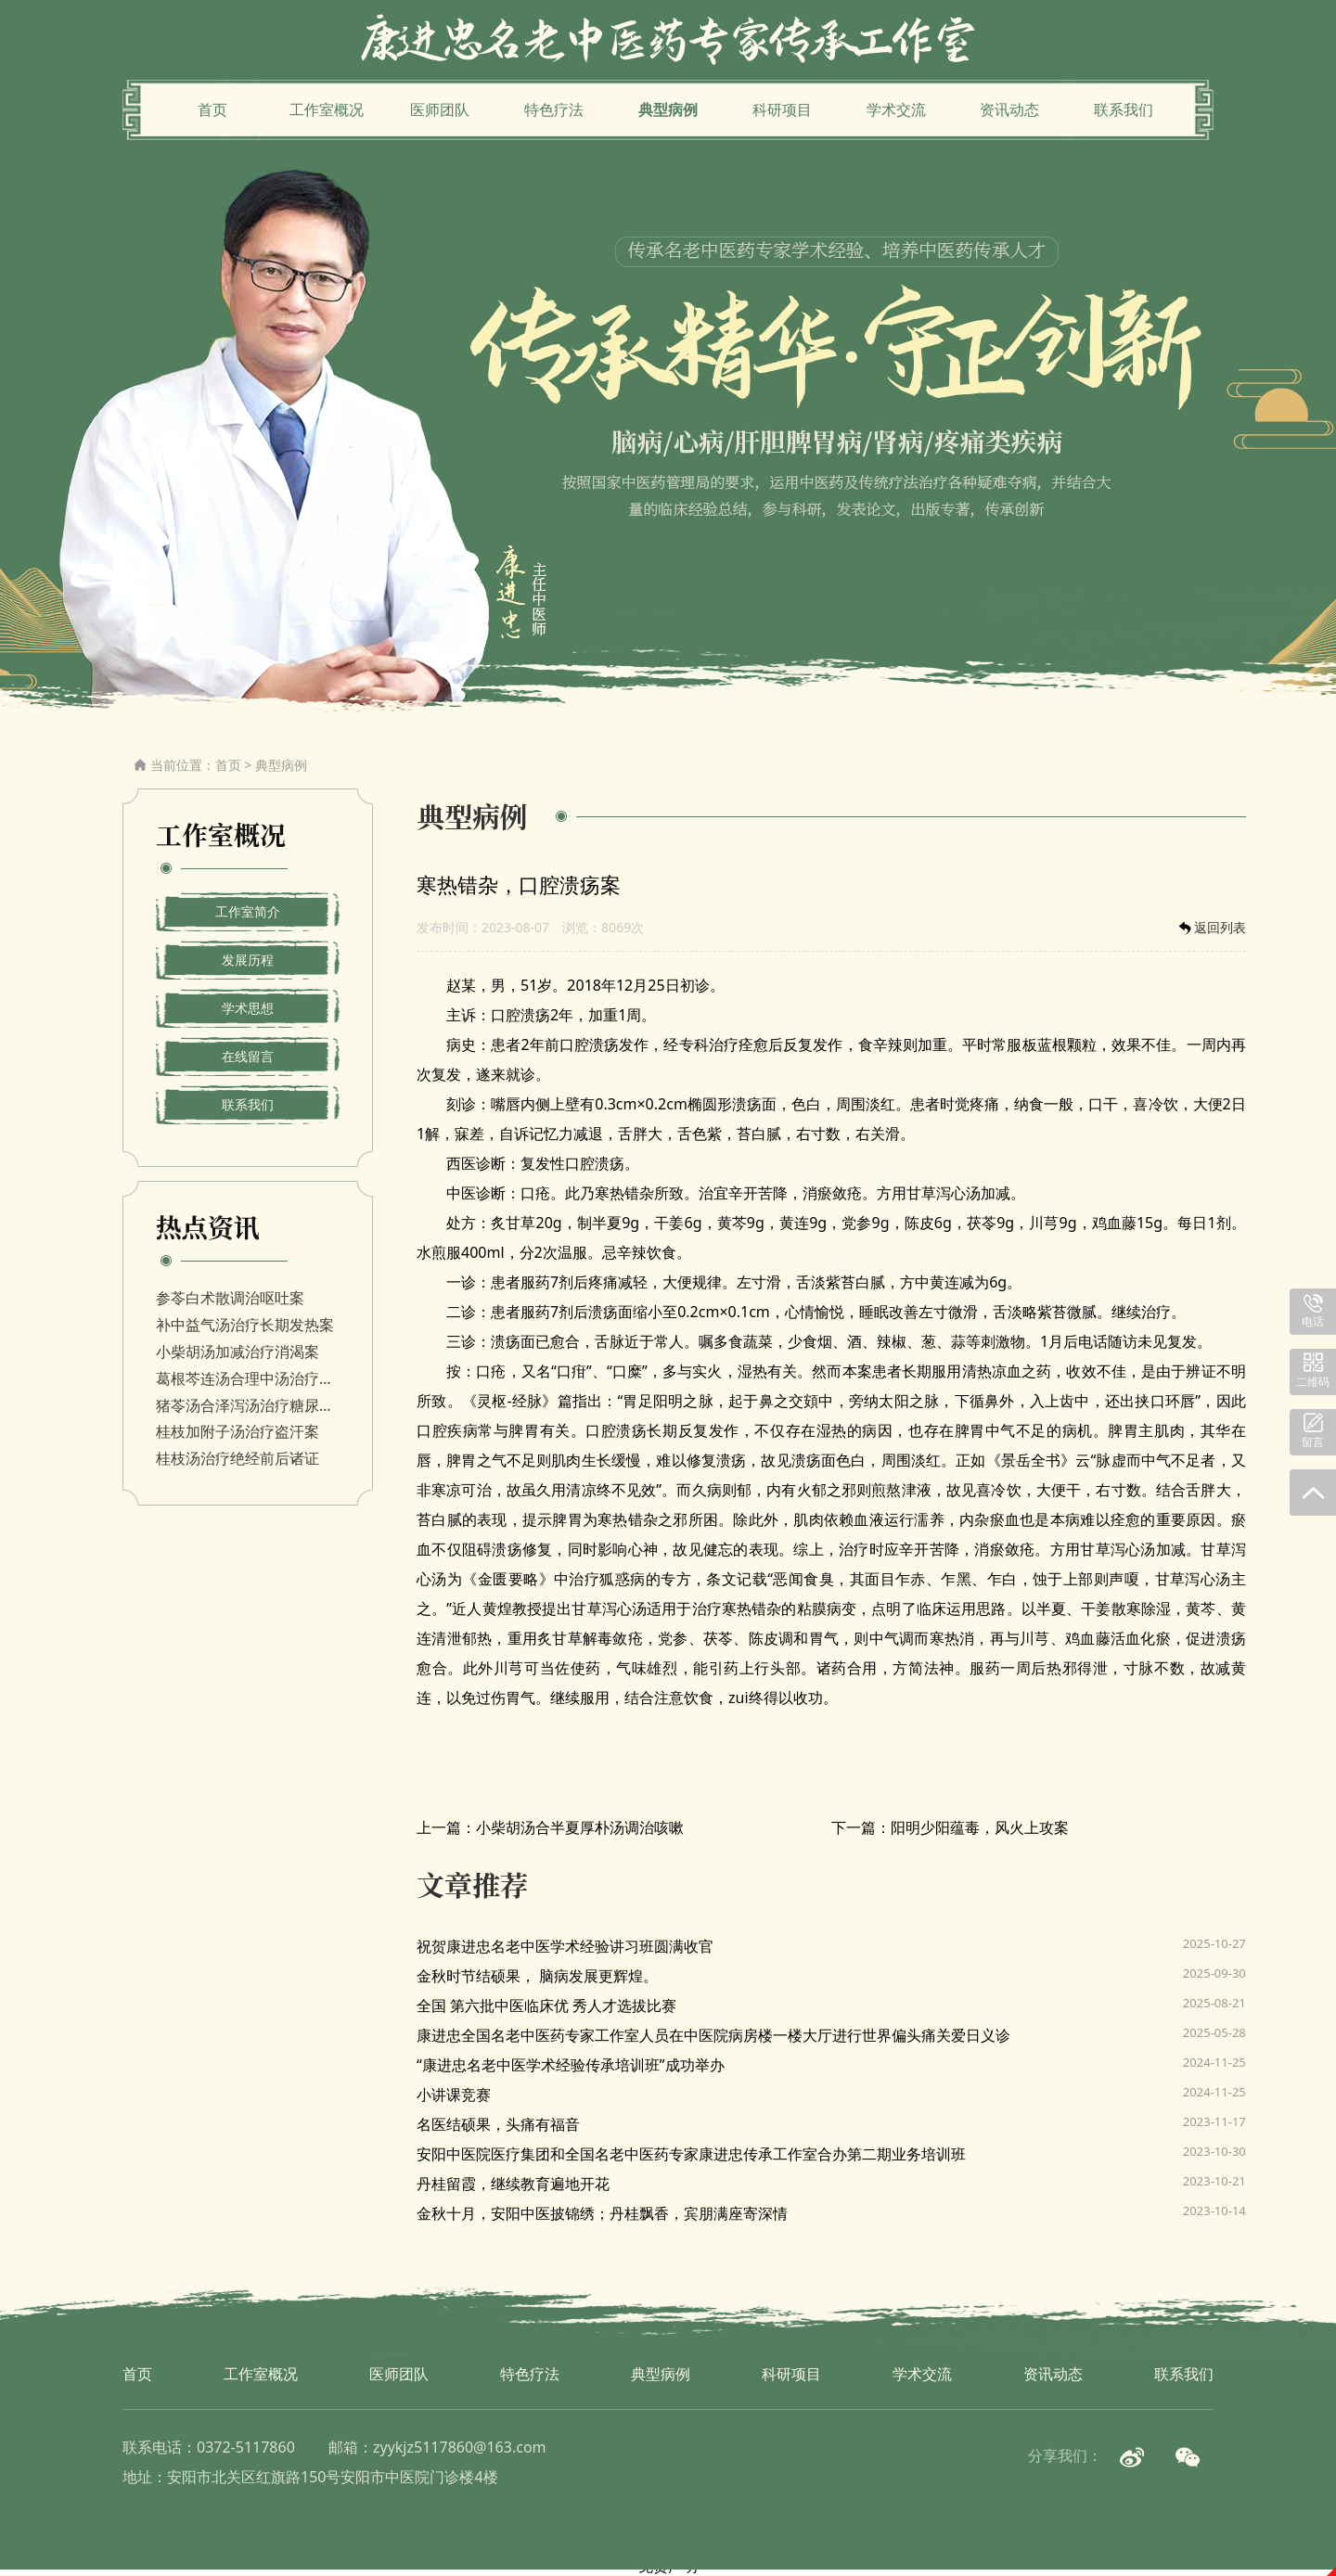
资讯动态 (1009, 109)
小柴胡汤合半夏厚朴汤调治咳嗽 (580, 1827)
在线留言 (248, 1056)
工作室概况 (326, 109)
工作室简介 (247, 911)
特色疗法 (554, 109)
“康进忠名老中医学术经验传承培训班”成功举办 (571, 2065)
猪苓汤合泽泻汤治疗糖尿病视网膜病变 (248, 1405)
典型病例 (668, 109)
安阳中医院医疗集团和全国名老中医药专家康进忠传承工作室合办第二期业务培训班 (691, 2154)
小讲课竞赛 (454, 2094)
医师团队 (439, 109)
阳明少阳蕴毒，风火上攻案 (980, 1827)
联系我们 (1123, 109)
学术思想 (248, 1008)
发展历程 (248, 959)
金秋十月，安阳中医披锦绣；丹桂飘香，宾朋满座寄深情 (602, 2213)
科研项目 (782, 109)
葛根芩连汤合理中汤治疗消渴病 (248, 1378)
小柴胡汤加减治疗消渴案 (237, 1351)
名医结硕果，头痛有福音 (498, 2124)
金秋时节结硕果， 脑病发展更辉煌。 (537, 1976)
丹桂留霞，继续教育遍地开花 (513, 2183)
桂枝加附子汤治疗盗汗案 (237, 1431)
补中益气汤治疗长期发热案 (245, 1324)
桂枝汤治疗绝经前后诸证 (237, 1458)
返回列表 (1210, 928)
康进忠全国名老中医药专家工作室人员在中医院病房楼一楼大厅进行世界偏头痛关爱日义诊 (713, 2035)
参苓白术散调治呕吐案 (230, 1298)
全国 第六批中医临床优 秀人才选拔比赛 (546, 2005)
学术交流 (896, 109)
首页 (212, 109)
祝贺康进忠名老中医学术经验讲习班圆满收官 (565, 1946)
